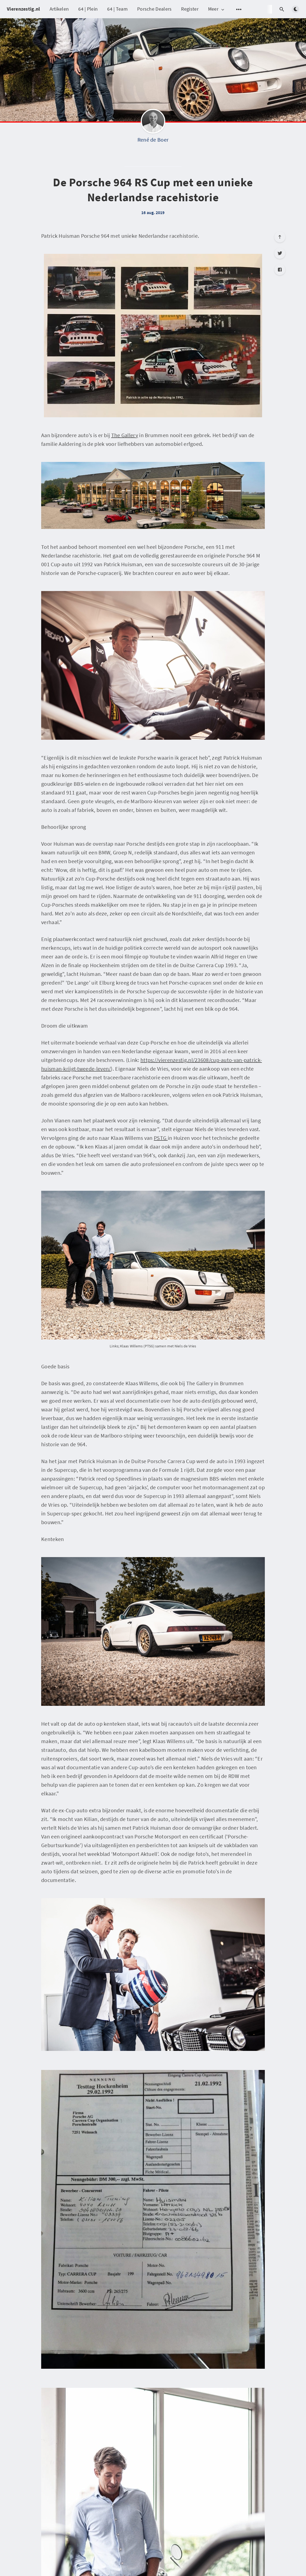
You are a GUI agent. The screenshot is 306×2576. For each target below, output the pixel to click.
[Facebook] (279, 269)
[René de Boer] (153, 122)
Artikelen (59, 9)
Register (189, 9)
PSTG (161, 1137)
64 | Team (117, 9)
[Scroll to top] (279, 237)
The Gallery (124, 435)
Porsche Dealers (154, 9)
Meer (216, 9)
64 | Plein (88, 9)
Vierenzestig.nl (23, 9)
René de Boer (153, 139)
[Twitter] (279, 253)
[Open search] (281, 9)
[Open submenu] (239, 9)
